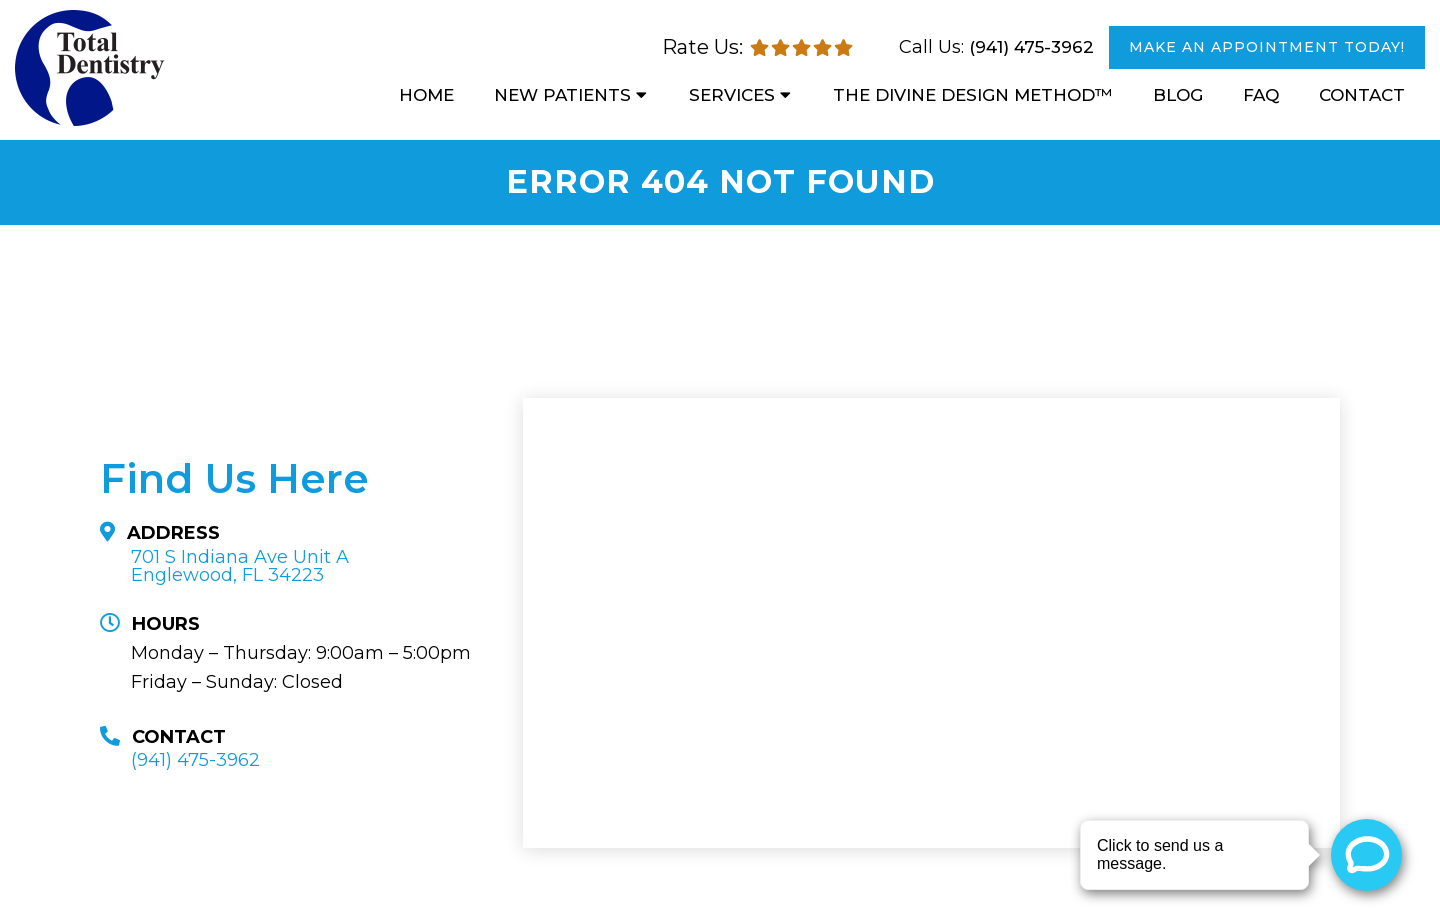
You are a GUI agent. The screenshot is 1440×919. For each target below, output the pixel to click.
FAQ (1261, 95)
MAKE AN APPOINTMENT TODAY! (1267, 47)
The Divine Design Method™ (973, 95)
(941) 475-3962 (1031, 47)
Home (426, 95)
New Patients (562, 95)
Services (732, 95)
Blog (1178, 95)
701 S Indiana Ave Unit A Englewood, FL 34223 (240, 566)
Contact (1362, 95)
